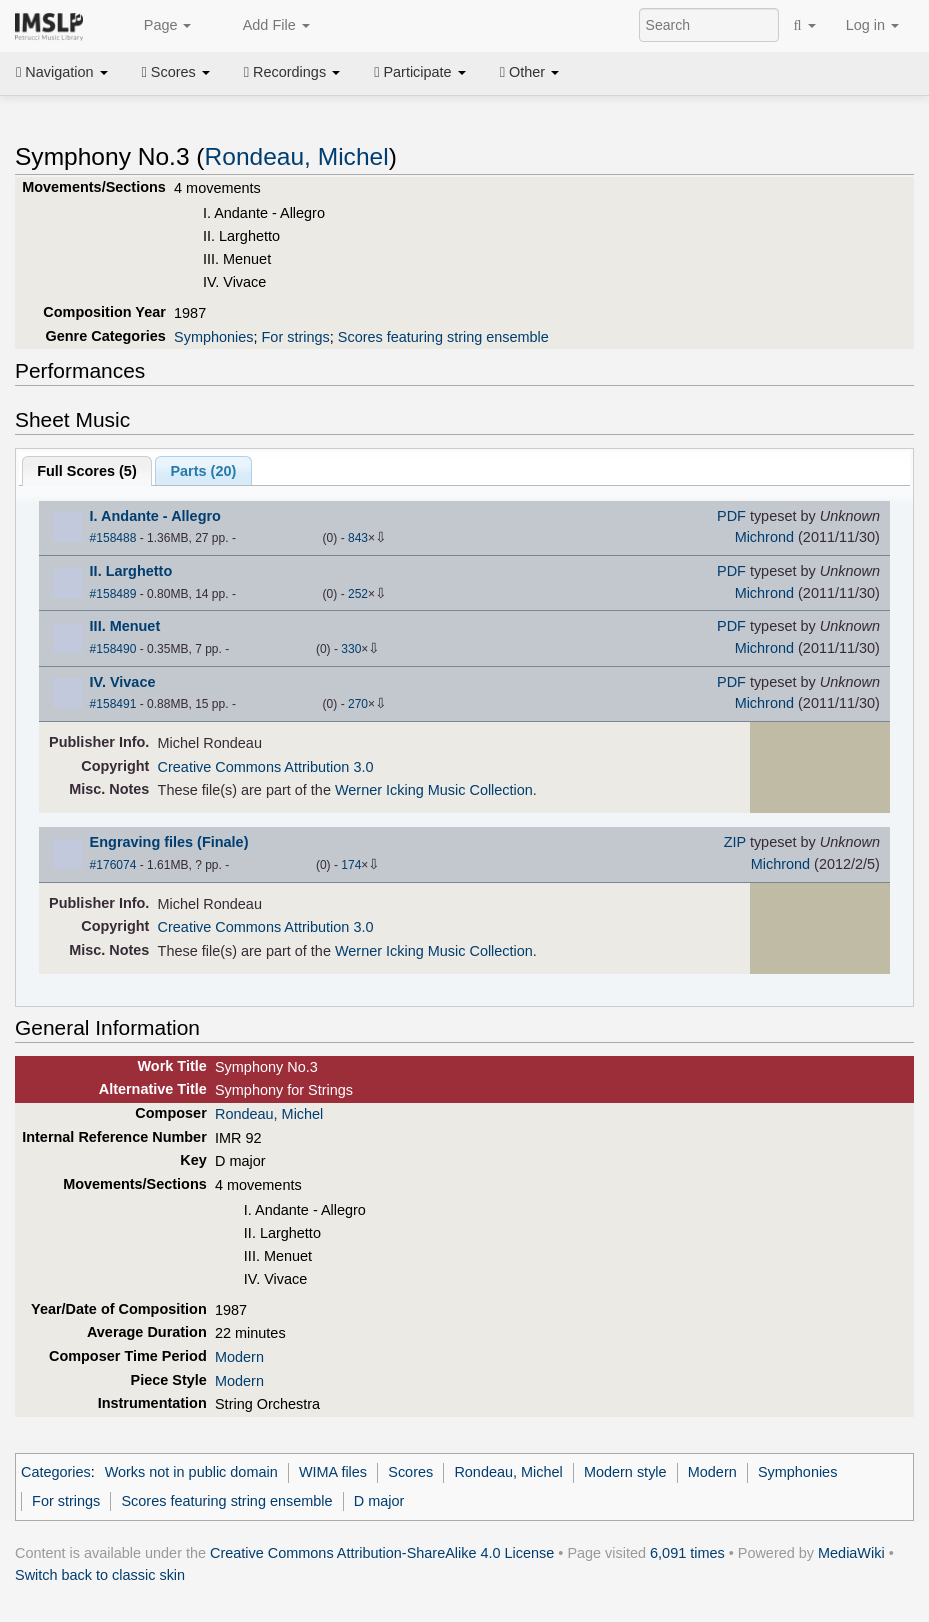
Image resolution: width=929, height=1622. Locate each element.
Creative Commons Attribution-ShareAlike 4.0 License (382, 1553)
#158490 (113, 649)
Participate (420, 72)
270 (358, 704)
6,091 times (687, 1553)
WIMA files (333, 1472)
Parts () (203, 471)
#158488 (113, 538)
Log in (872, 25)
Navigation (62, 72)
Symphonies (213, 337)
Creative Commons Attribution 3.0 (266, 767)
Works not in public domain (191, 1472)
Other (529, 72)
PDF (731, 516)
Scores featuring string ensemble (443, 337)
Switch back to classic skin (100, 1575)
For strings (296, 337)
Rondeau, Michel (297, 156)
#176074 (113, 865)
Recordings (292, 72)
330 (351, 649)
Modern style (625, 1472)
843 (358, 538)
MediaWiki (851, 1553)
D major (379, 1501)
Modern (239, 1357)
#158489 (113, 594)
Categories (56, 1472)
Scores (176, 72)
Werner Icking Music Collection (434, 790)
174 (351, 865)
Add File (265, 26)
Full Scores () (87, 471)
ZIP (735, 842)
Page (157, 26)
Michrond (764, 537)
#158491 (113, 704)
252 (358, 594)
